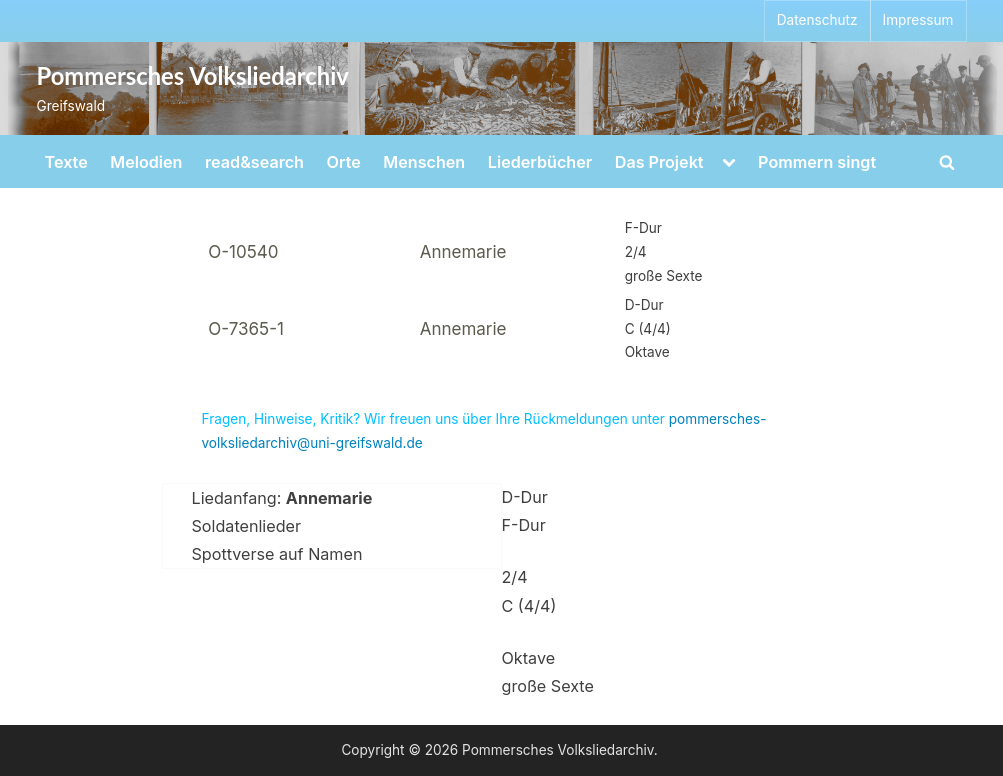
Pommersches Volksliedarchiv (193, 76)
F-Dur (524, 525)
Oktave (529, 658)
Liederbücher (540, 162)
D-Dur (525, 497)
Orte (344, 162)
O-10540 (243, 252)
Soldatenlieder (247, 526)
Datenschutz (817, 20)
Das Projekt (659, 162)
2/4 (515, 577)
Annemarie (463, 252)
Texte (66, 162)
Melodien (146, 162)
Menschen (424, 162)
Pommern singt (817, 162)
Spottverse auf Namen (277, 554)
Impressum (918, 20)
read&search (254, 162)
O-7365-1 (246, 329)
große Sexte (548, 686)
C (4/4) (529, 606)
